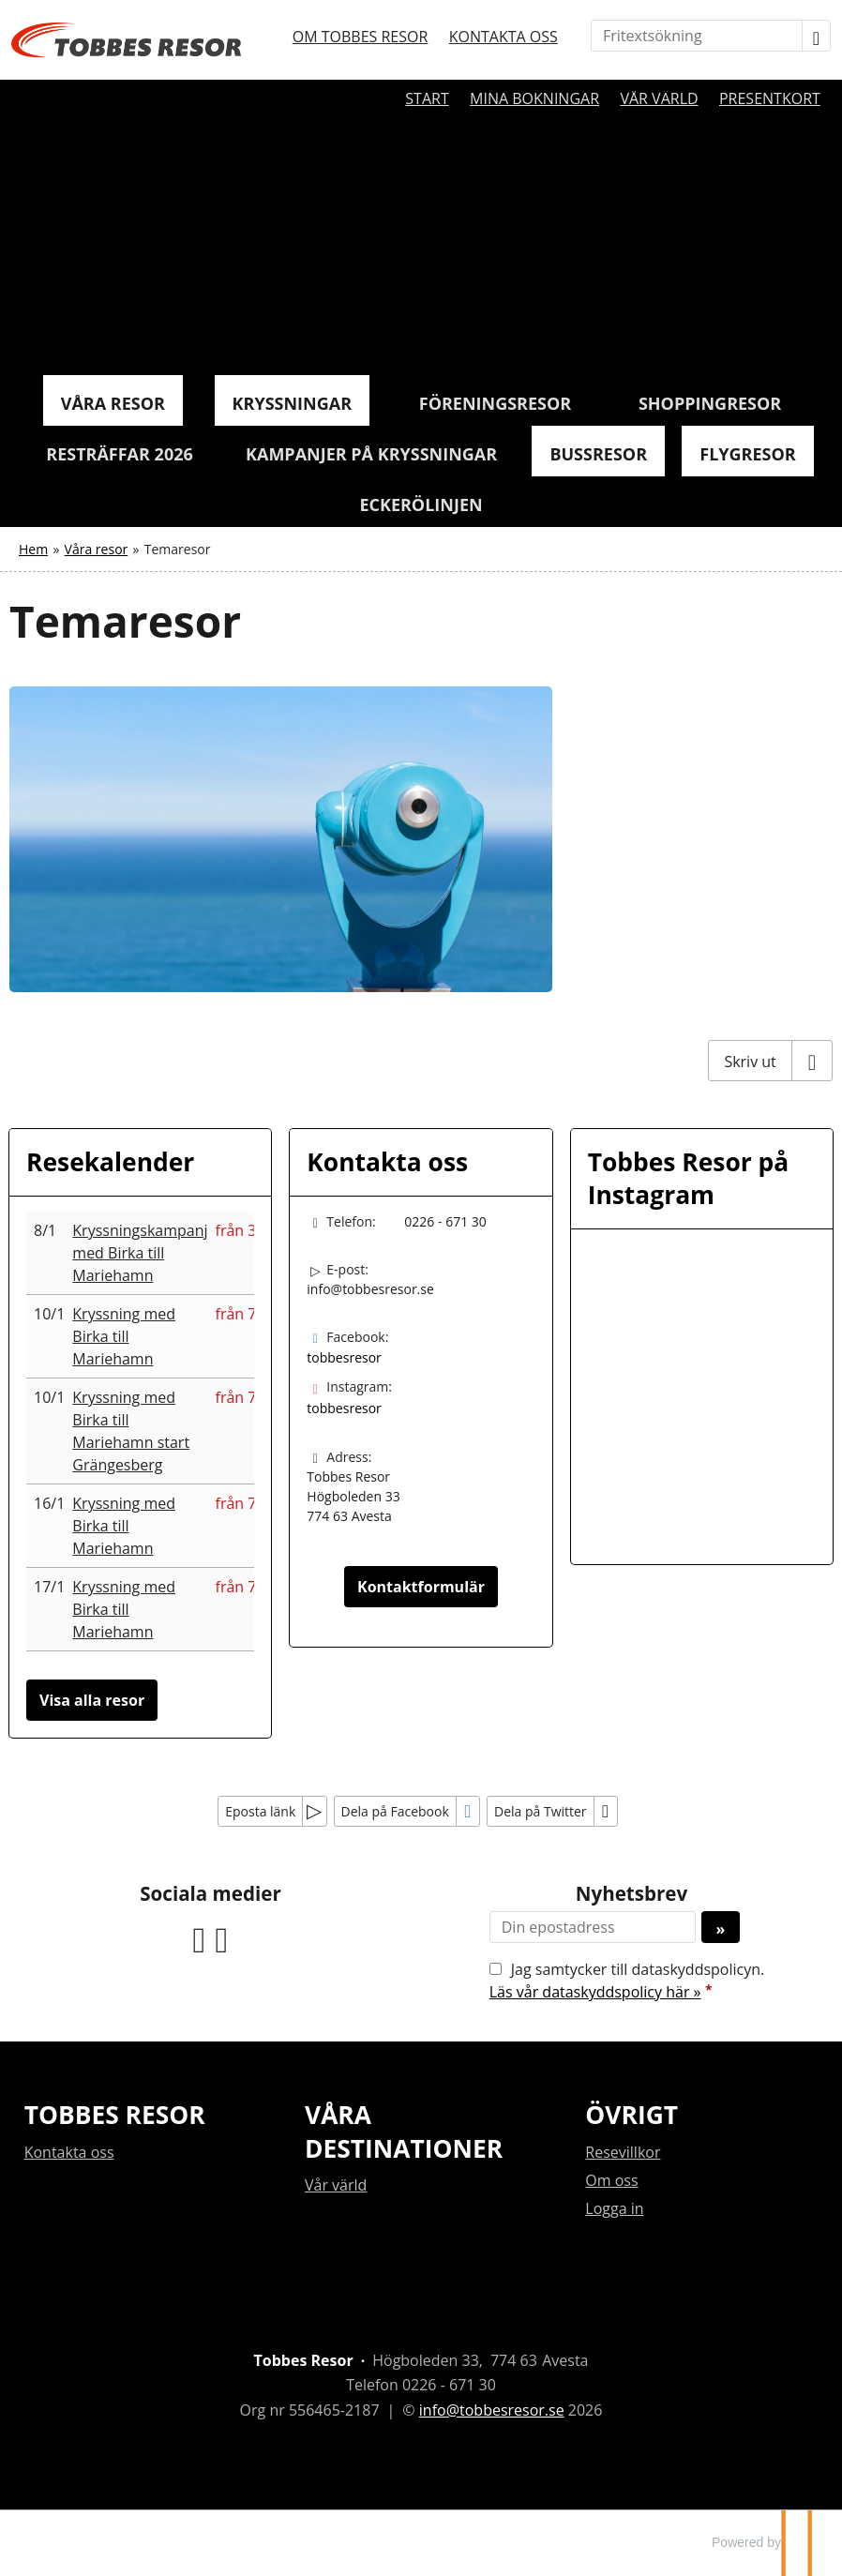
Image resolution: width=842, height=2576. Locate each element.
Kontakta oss (503, 36)
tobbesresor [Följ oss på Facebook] (344, 1357)
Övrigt (631, 2115)
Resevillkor (622, 2152)
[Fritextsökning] (697, 36)
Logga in (614, 2208)
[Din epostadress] (592, 1927)
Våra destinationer (404, 2131)
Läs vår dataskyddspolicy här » (595, 1991)
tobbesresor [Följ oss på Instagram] (344, 1408)
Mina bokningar (534, 98)
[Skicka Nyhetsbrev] (720, 1927)
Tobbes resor (114, 2115)
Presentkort (769, 98)
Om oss (611, 2180)
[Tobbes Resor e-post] (491, 2410)
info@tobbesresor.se (370, 1289)
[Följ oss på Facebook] (199, 1937)
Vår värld (659, 98)
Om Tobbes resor (361, 36)
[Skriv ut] (770, 1060)
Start (426, 98)
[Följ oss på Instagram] (222, 1937)
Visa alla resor (91, 1700)
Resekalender (110, 1162)
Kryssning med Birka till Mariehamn (123, 1336)
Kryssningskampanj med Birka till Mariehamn (139, 1253)
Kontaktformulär (421, 1586)
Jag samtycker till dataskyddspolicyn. (627, 1980)
